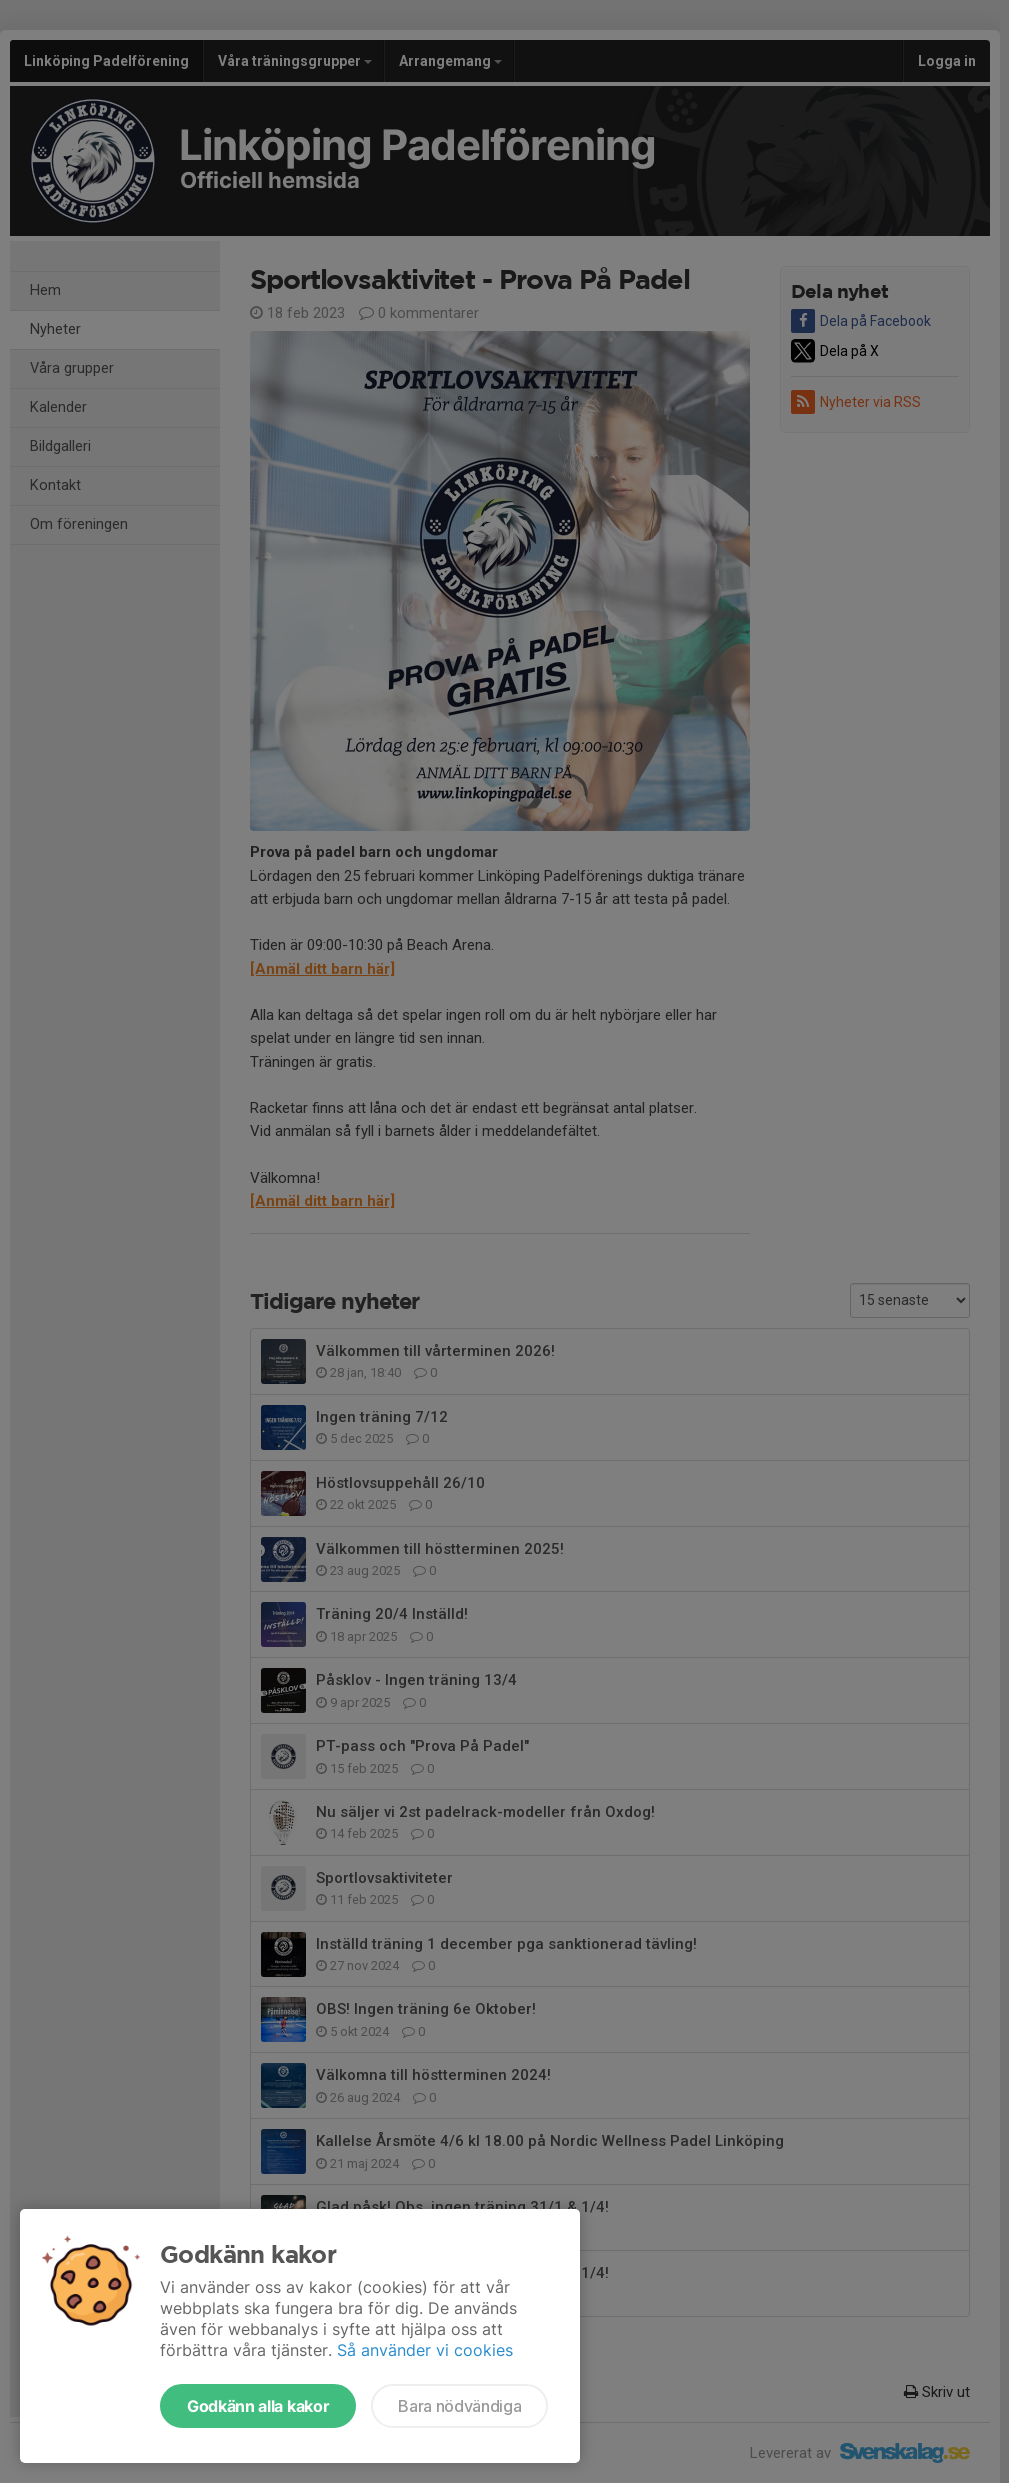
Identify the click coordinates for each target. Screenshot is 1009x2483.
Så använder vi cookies (425, 2350)
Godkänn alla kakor (258, 2406)
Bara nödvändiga (459, 2406)
